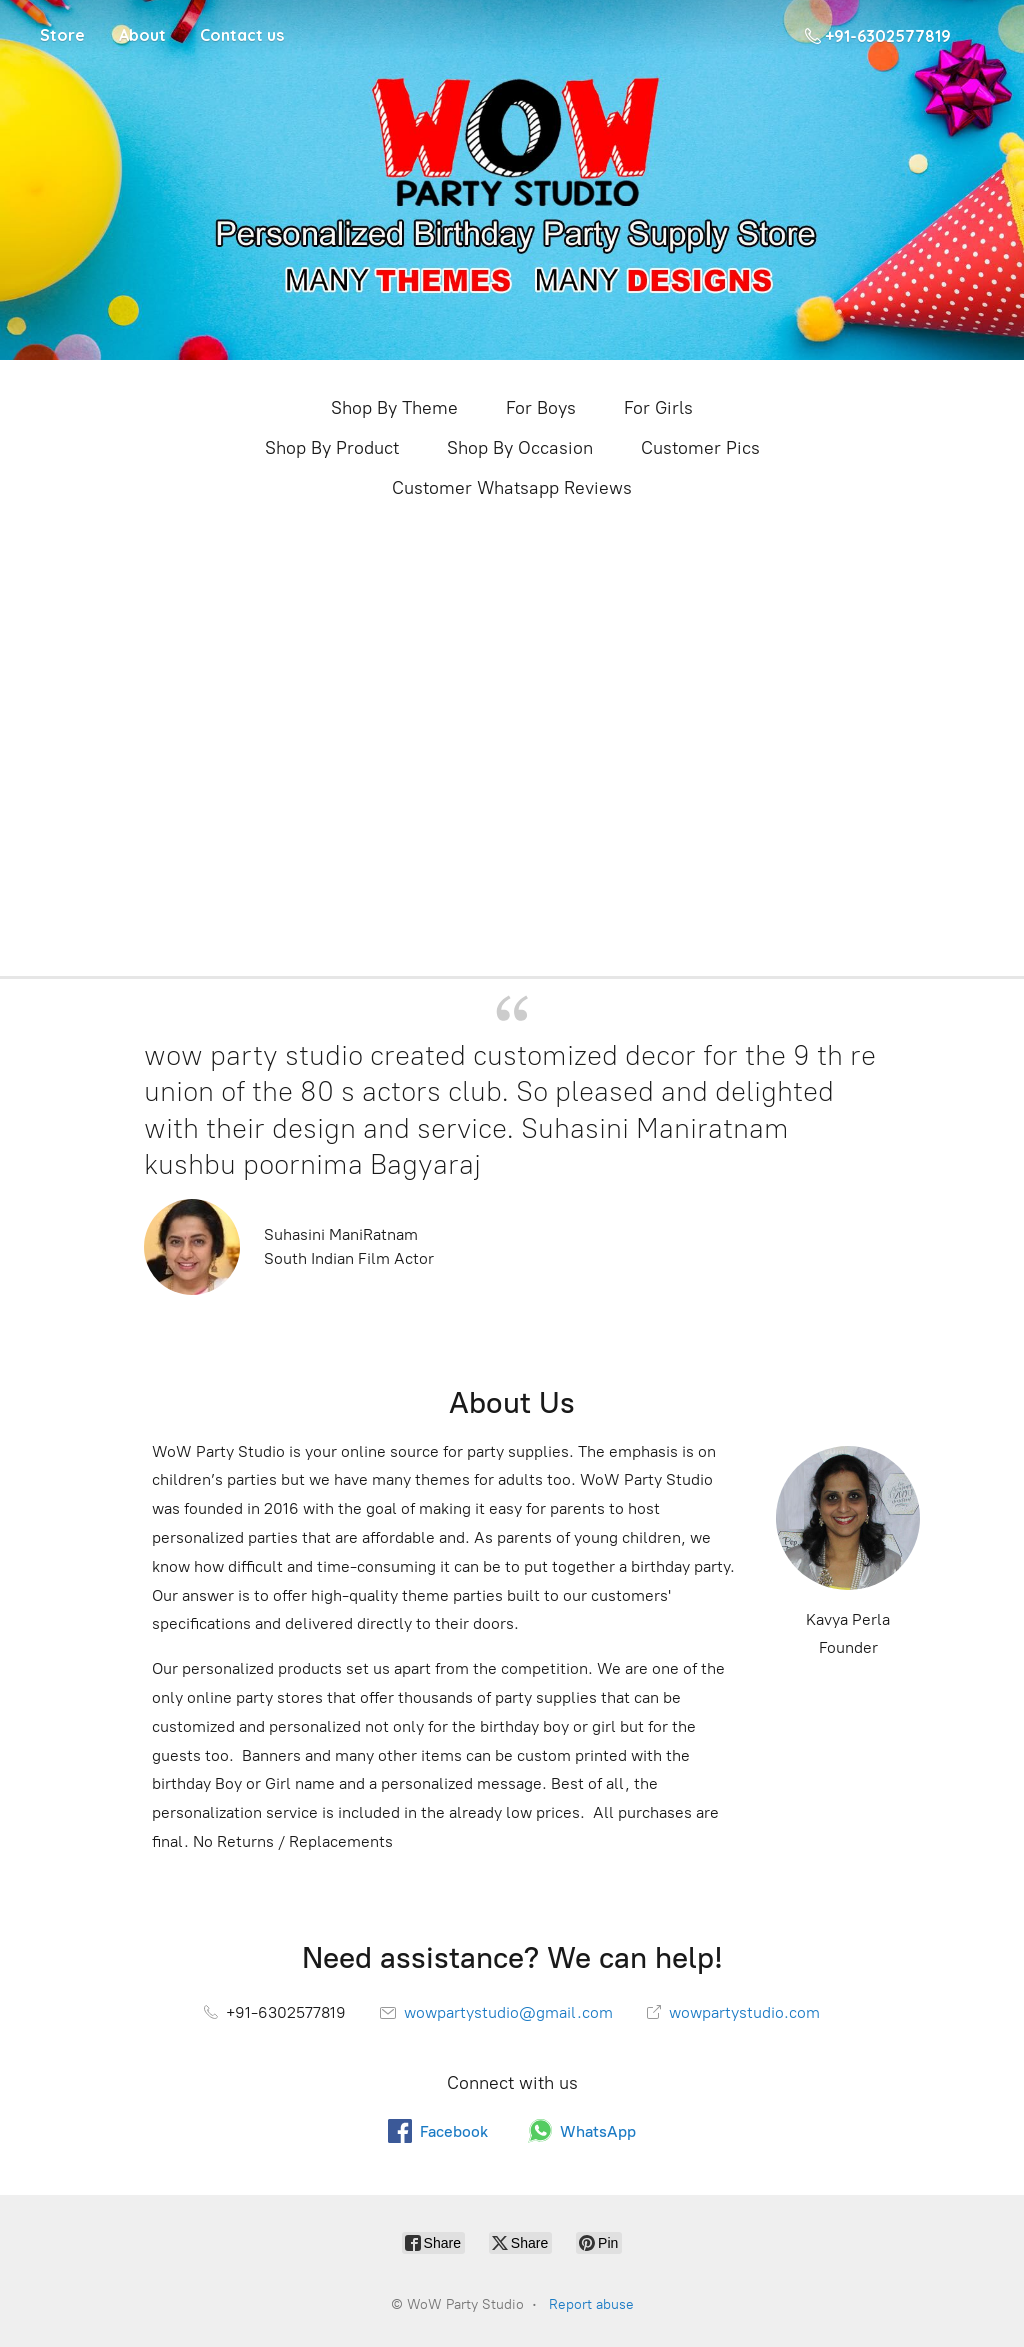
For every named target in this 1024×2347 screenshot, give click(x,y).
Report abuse (591, 2304)
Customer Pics (700, 448)
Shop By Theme (394, 408)
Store (62, 35)
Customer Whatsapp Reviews (512, 488)
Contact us (242, 35)
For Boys (541, 408)
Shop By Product (332, 448)
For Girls (658, 408)
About (142, 35)
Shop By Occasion (520, 448)
